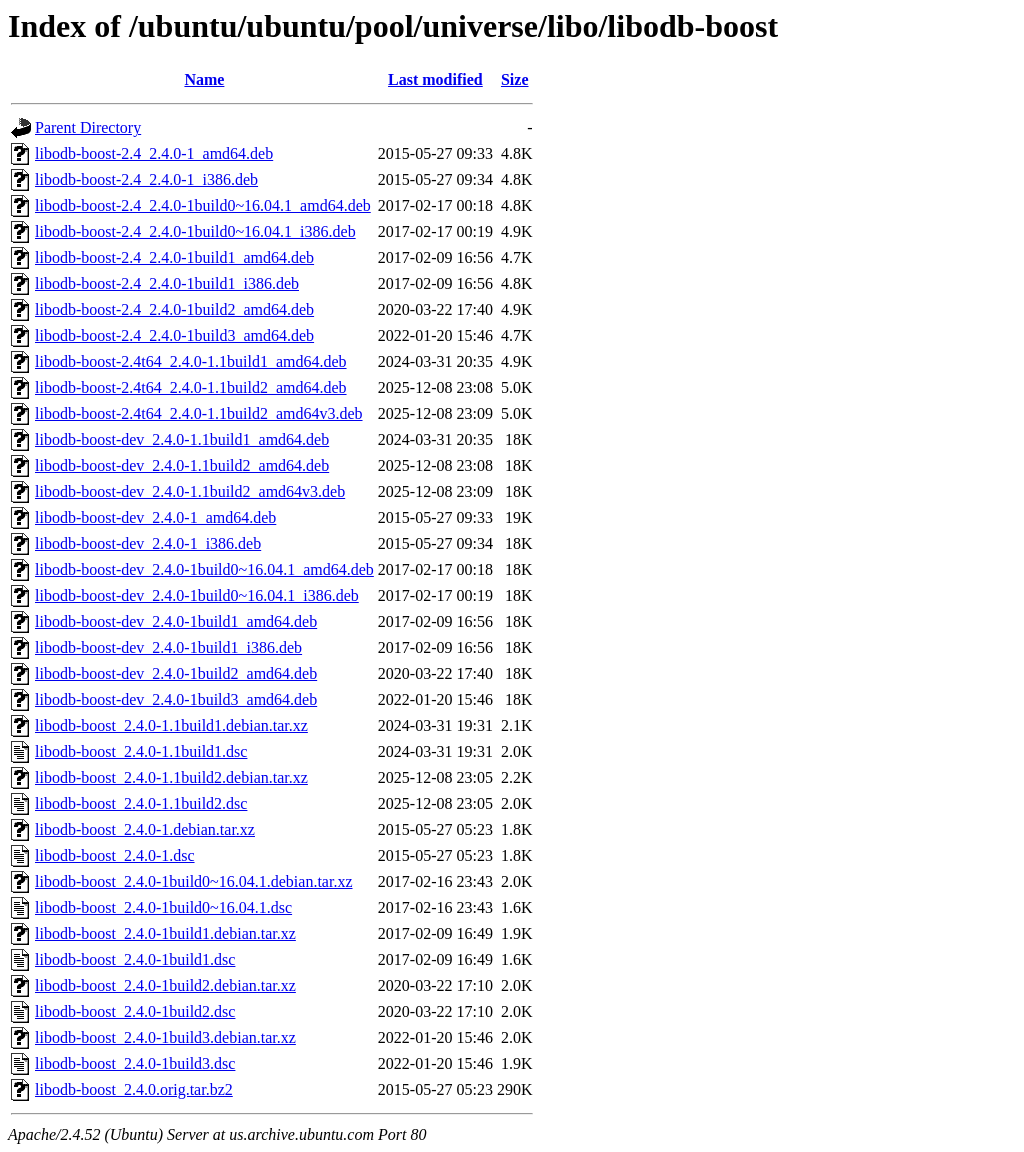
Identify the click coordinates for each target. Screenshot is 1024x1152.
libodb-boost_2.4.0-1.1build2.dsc (141, 803)
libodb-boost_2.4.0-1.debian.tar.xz (145, 829)
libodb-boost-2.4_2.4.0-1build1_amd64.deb (174, 257)
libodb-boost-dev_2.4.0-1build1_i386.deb (168, 647)
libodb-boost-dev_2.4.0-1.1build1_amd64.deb (182, 439)
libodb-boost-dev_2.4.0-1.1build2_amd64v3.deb (190, 491)
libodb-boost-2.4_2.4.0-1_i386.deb (146, 179)
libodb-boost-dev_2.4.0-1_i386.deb (148, 543)
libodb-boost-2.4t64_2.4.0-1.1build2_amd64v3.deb (199, 413)
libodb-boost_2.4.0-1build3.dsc (135, 1063)
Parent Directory (88, 127)
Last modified (435, 79)
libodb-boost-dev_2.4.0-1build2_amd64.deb (176, 673)
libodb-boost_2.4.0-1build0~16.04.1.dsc (163, 907)
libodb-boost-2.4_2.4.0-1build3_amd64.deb (174, 335)
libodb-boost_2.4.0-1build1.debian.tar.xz (165, 933)
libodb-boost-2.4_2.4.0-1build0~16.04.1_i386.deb (195, 231)
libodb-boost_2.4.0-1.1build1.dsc (141, 751)
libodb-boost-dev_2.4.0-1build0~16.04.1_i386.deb (197, 595)
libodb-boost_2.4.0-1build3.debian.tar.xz (165, 1037)
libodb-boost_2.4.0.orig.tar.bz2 (134, 1089)
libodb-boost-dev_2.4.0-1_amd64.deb (155, 517)
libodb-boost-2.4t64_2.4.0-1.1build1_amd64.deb (191, 361)
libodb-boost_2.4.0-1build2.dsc (135, 1011)
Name (204, 79)
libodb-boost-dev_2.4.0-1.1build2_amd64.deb (182, 465)
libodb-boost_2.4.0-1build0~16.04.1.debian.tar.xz (194, 881)
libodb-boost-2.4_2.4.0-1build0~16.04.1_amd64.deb (203, 205)
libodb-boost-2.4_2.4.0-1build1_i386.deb (167, 283)
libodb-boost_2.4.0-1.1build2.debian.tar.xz (171, 777)
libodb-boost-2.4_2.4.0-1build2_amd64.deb (174, 309)
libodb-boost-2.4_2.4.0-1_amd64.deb (154, 153)
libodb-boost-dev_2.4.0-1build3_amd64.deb (176, 699)
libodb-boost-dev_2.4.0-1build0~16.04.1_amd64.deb (204, 569)
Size (515, 79)
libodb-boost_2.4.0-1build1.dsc (135, 959)
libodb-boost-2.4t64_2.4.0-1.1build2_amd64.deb (191, 387)
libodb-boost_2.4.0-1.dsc (115, 855)
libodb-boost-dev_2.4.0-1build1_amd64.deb (176, 621)
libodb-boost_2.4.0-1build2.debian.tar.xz (165, 985)
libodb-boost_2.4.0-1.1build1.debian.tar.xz (171, 725)
